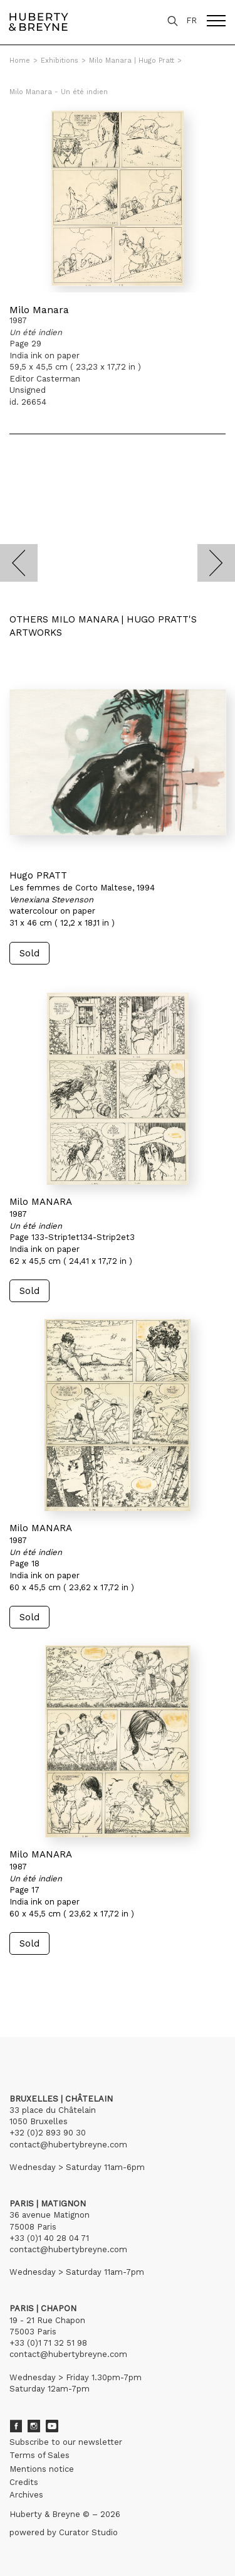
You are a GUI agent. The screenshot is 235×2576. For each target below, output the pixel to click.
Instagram (34, 2426)
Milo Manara (39, 310)
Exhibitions (59, 60)
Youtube (52, 2426)
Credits (23, 2482)
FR (191, 20)
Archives (26, 2494)
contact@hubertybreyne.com (68, 2144)
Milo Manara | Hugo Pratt (131, 60)
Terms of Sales (39, 2455)
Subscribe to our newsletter (65, 2442)
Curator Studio (88, 2532)
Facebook (15, 2426)
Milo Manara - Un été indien (58, 92)
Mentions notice (41, 2469)
